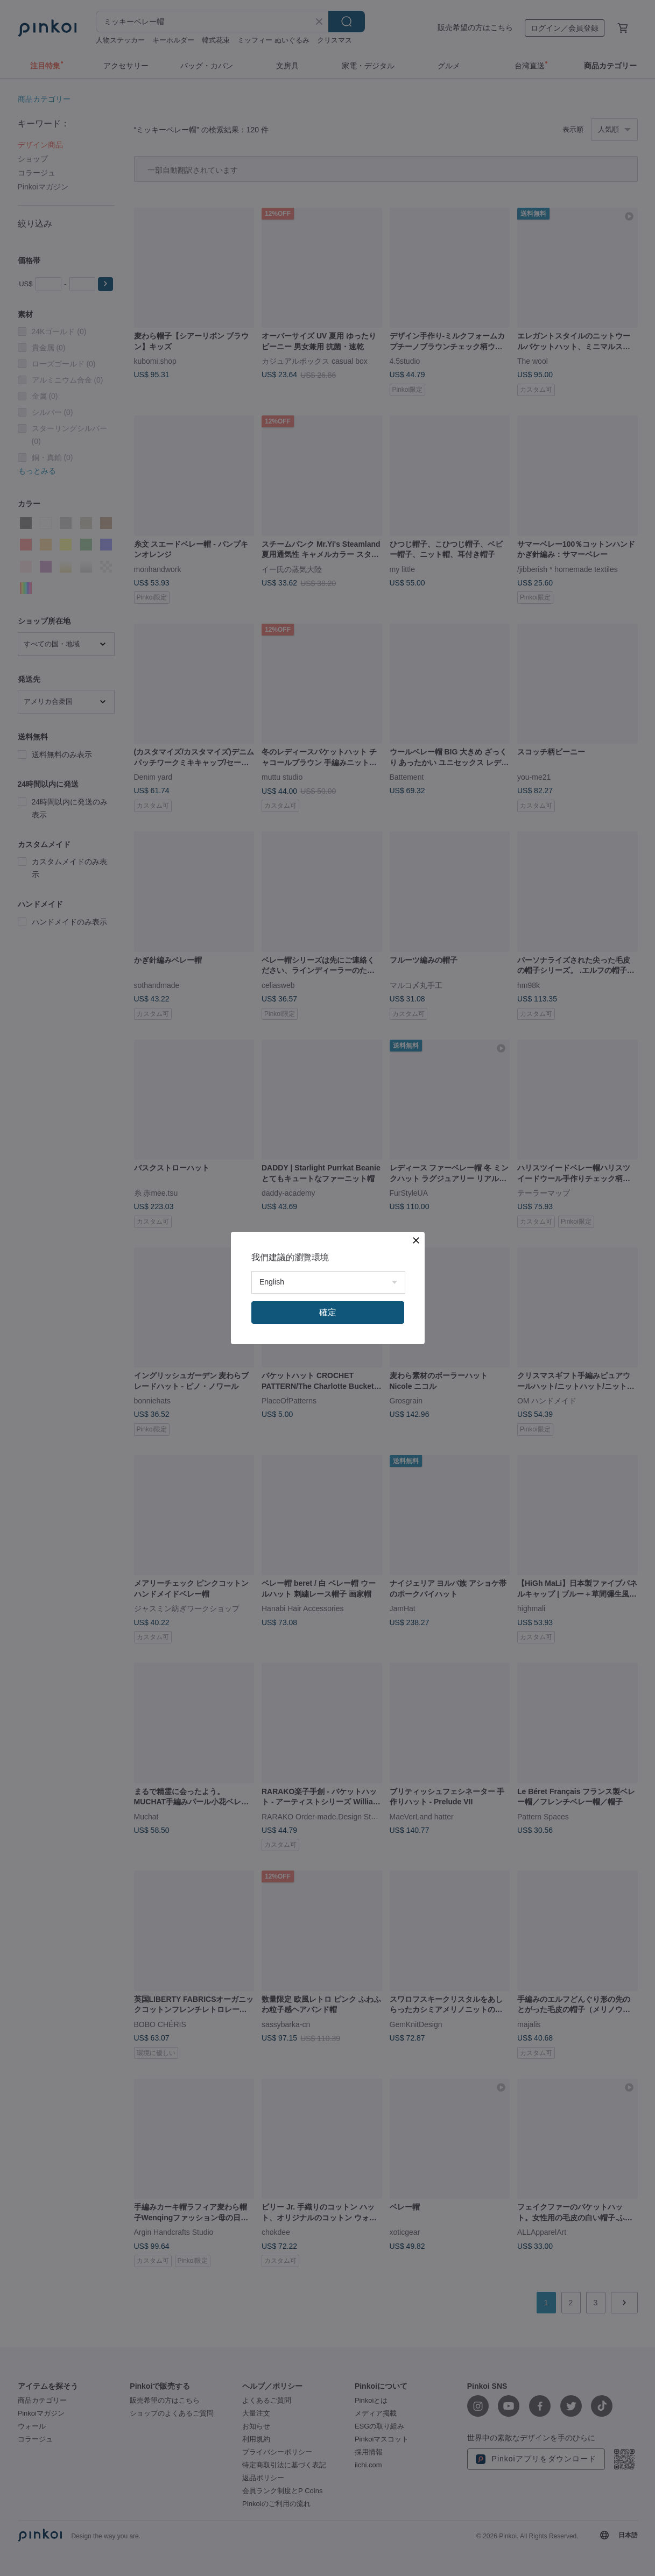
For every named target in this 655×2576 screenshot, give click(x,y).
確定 (327, 1312)
